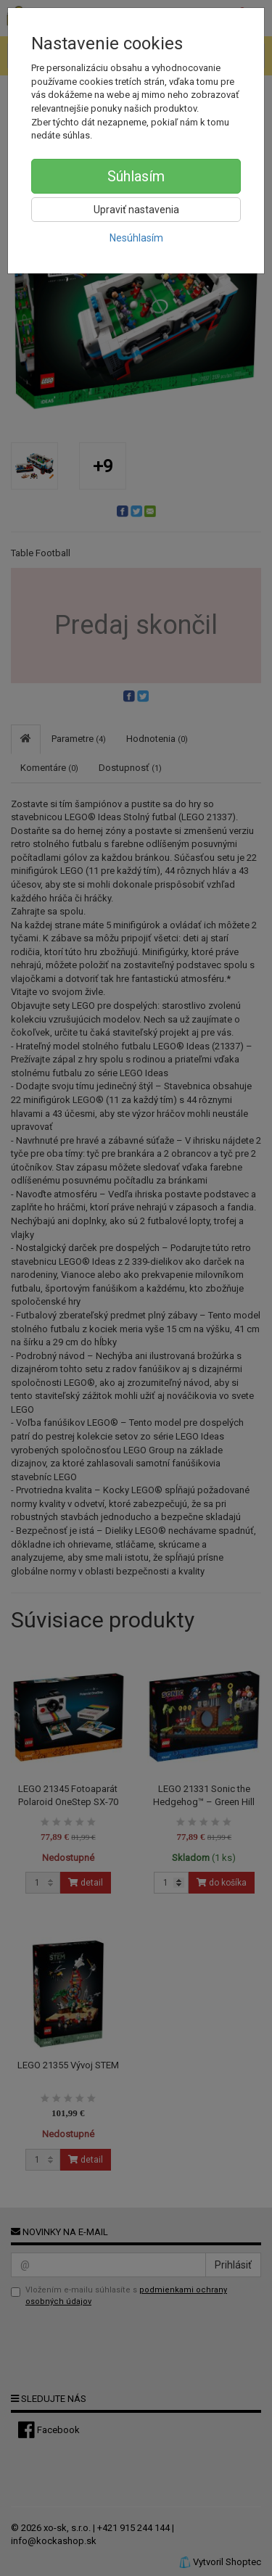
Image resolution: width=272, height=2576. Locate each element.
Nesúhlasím (136, 238)
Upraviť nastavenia (136, 209)
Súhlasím (136, 176)
